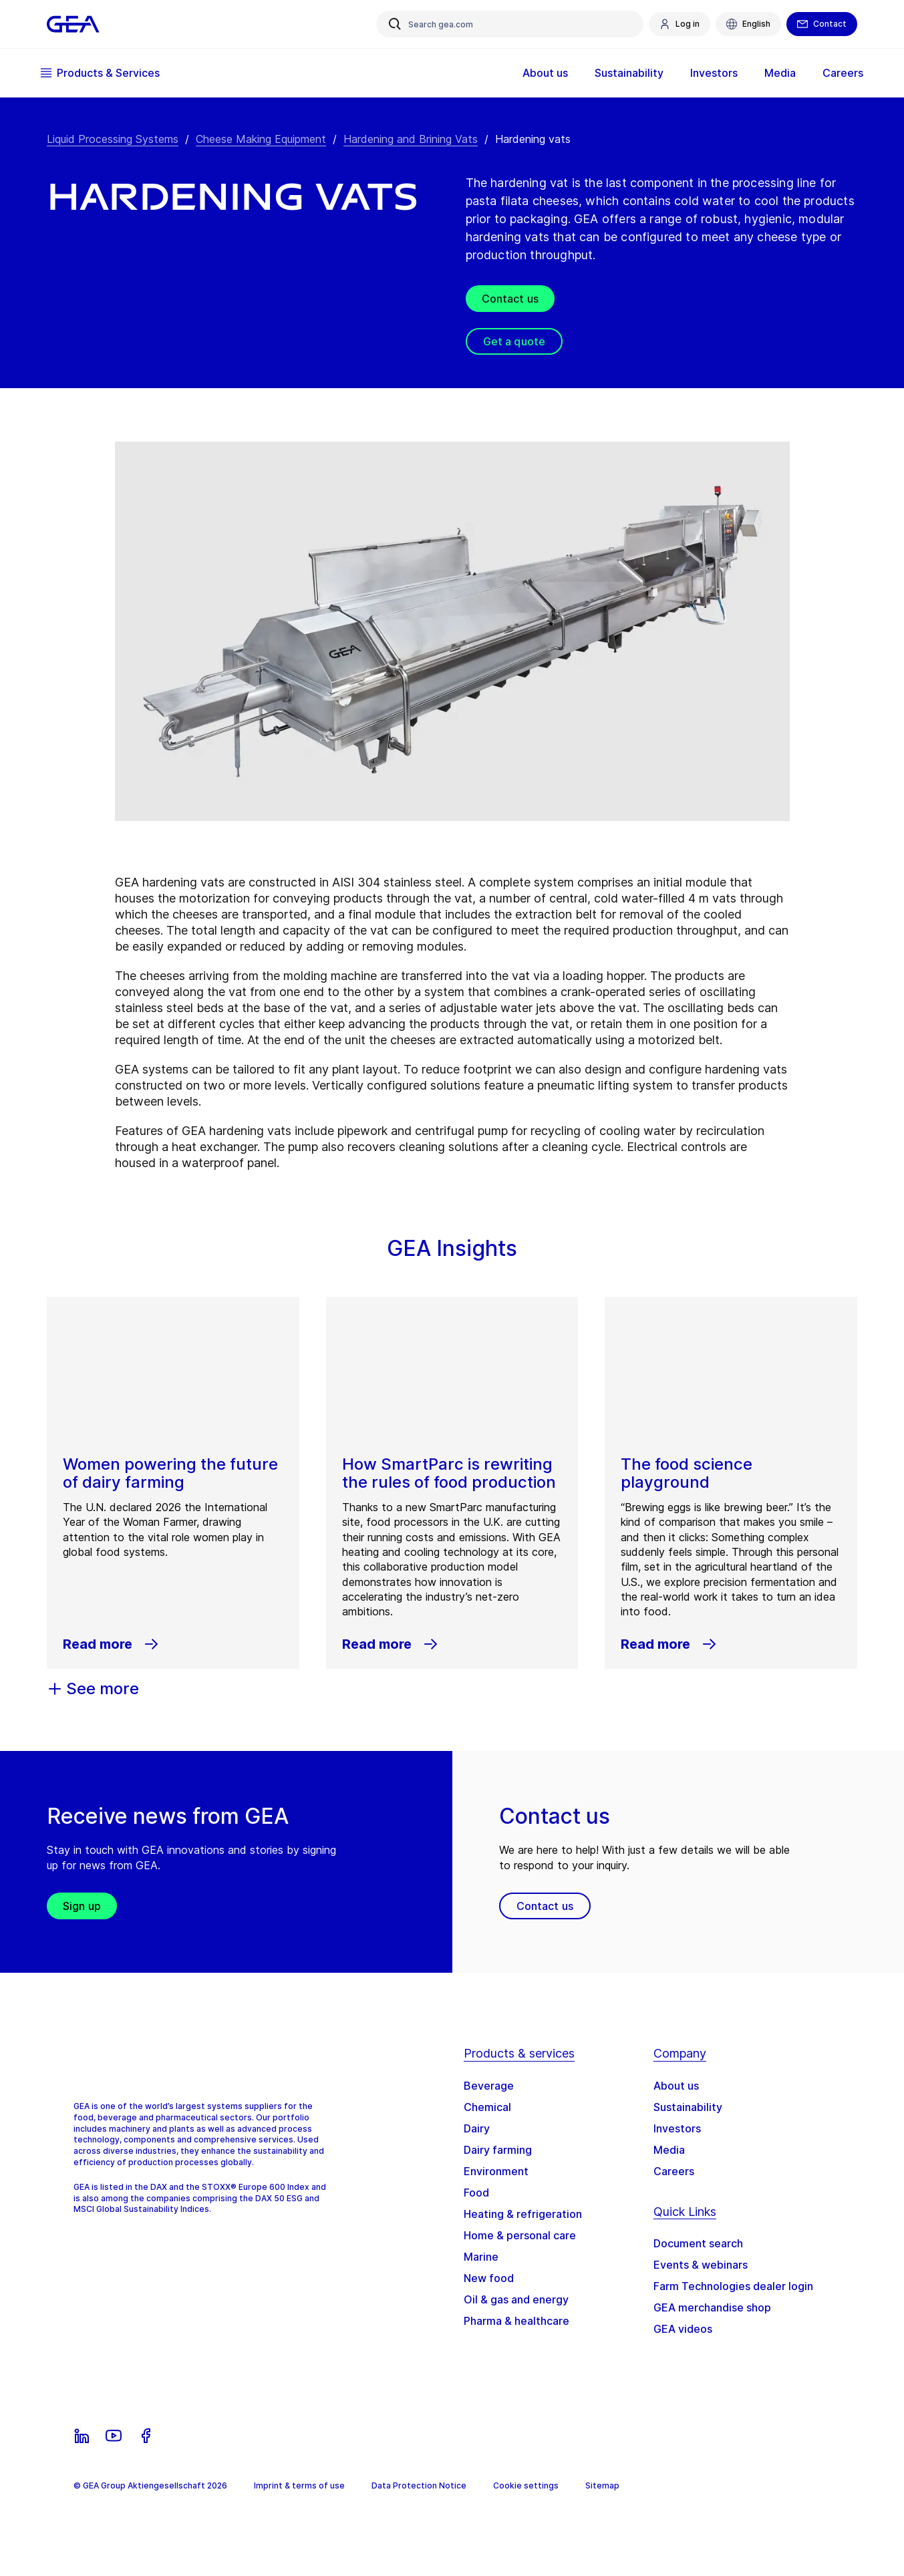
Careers (836, 72)
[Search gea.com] (509, 24)
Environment (496, 2171)
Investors (708, 72)
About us (539, 72)
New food (489, 2278)
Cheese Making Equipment (261, 139)
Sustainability (623, 72)
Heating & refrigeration (523, 2214)
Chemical (487, 2107)
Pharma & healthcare (516, 2320)
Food (476, 2192)
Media (774, 72)
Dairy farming (498, 2149)
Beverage (489, 2085)
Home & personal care (520, 2235)
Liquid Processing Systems (112, 139)
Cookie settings (526, 2485)
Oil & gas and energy (516, 2299)
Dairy (477, 2128)
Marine (481, 2256)
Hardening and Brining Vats (410, 139)
